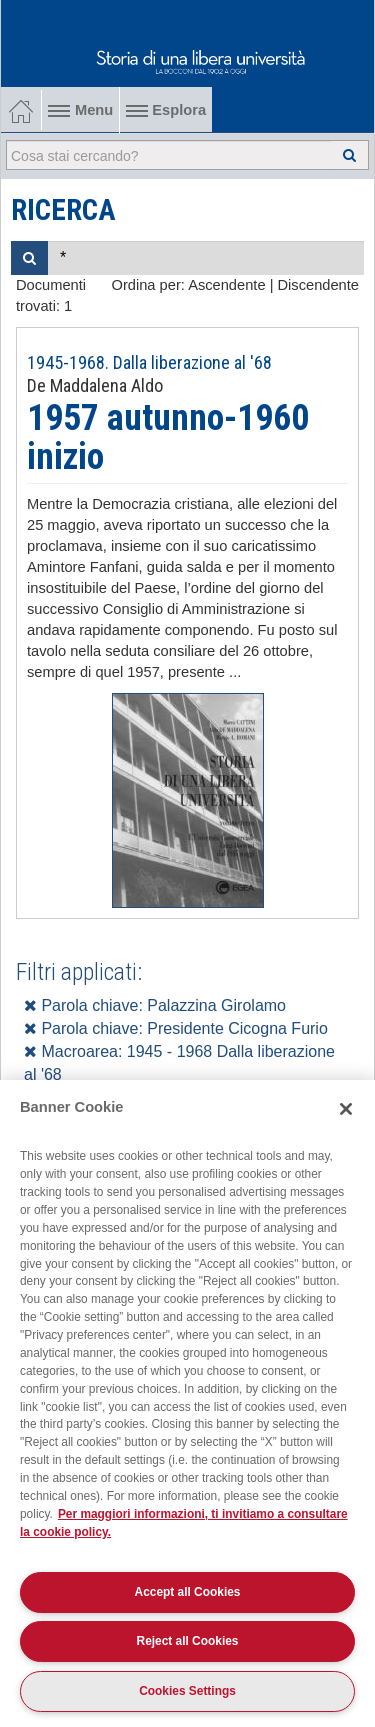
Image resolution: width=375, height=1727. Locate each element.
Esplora (166, 110)
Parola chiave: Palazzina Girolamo (155, 1005)
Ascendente (226, 285)
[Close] (346, 1109)
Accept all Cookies (188, 1592)
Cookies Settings (187, 1691)
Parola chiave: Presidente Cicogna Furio (176, 1028)
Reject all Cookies (188, 1641)
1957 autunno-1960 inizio (168, 438)
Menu (80, 110)
